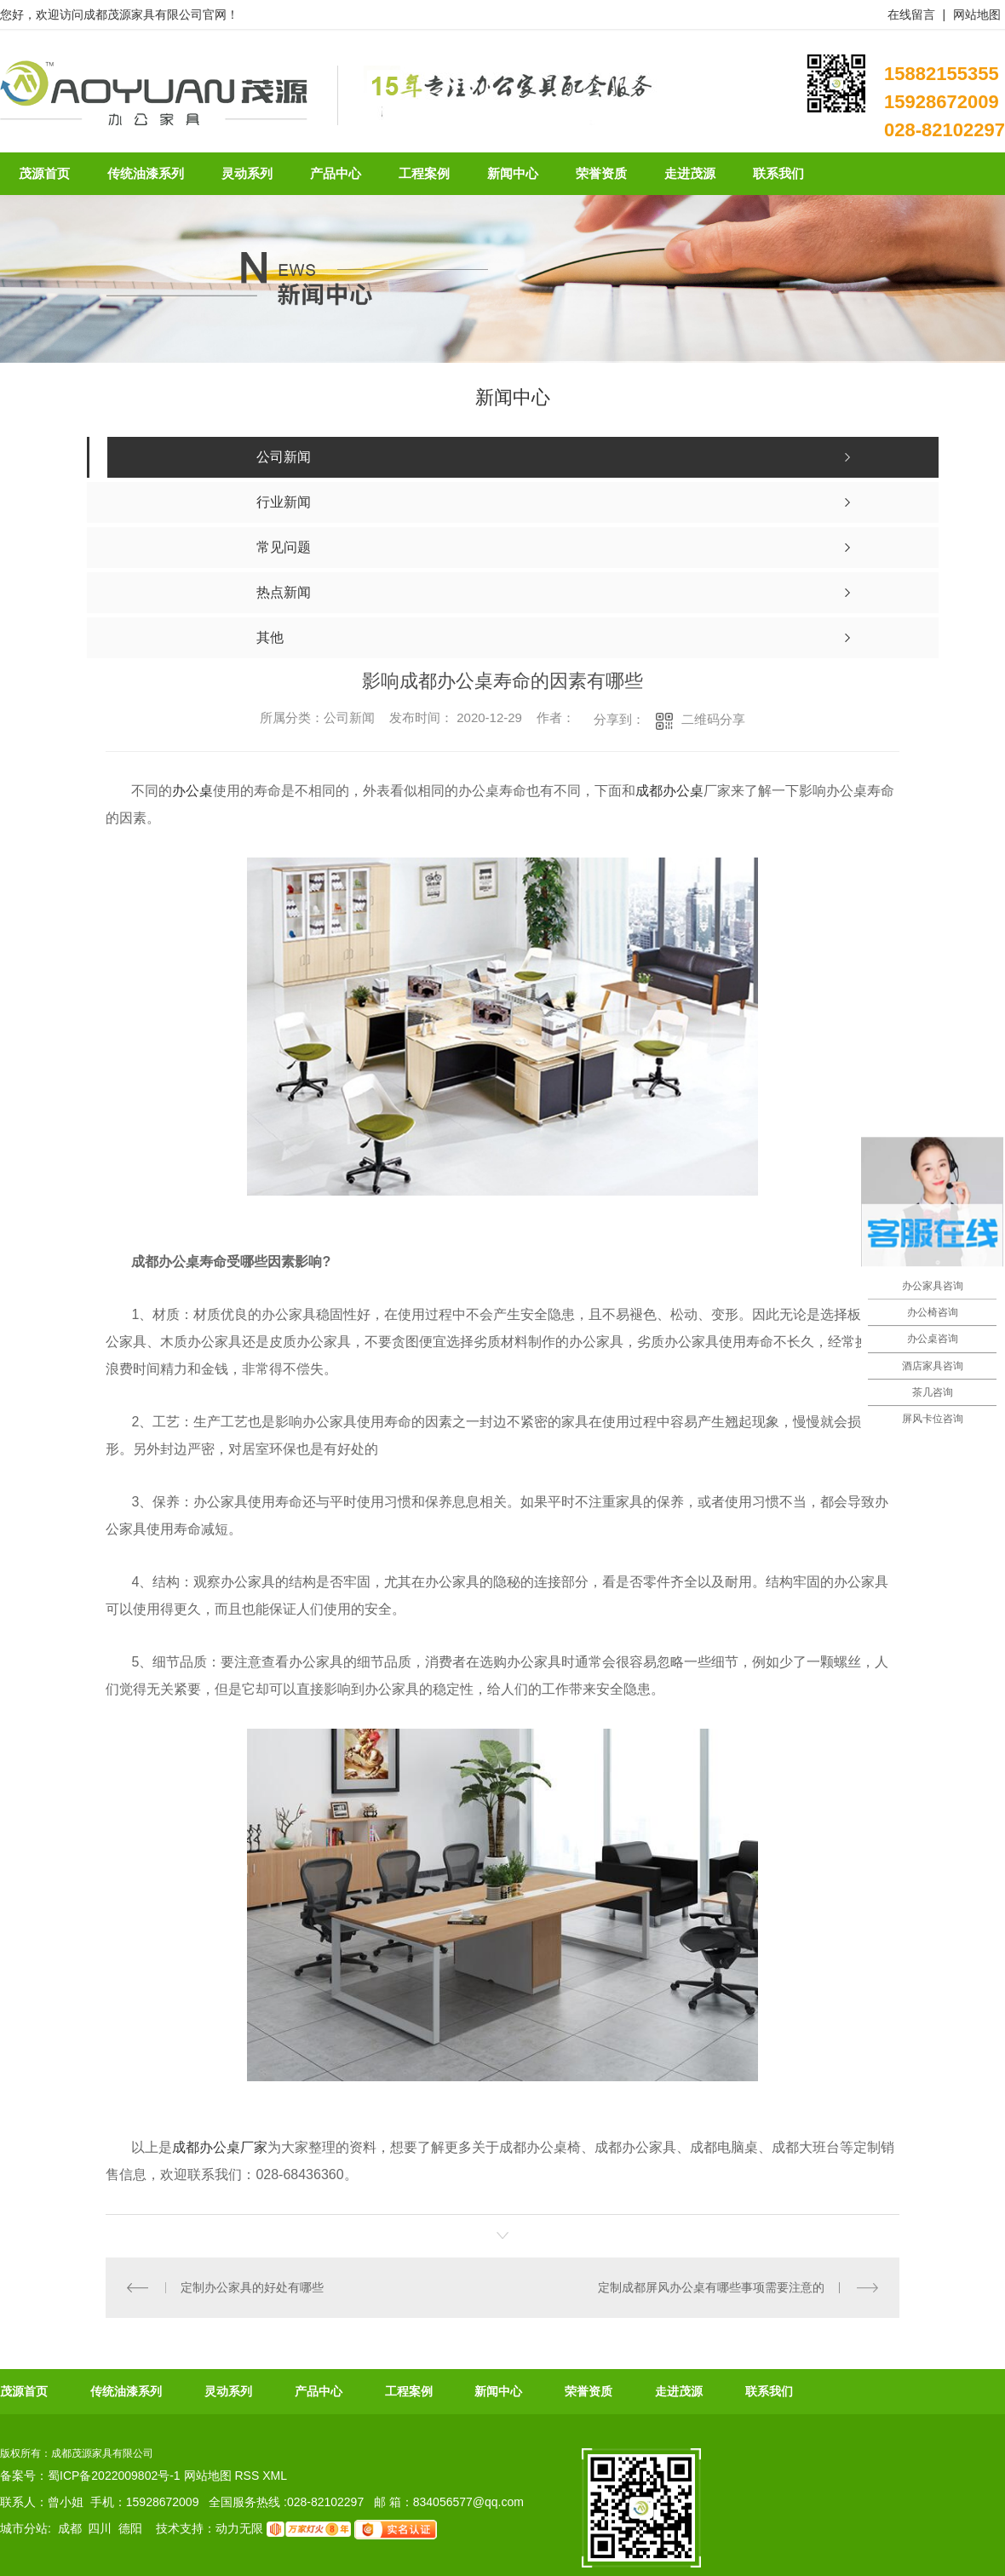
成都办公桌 (669, 790)
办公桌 (192, 790)
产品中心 (318, 2391)
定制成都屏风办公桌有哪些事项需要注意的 (711, 2287)
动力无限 (239, 2528)
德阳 (130, 2528)
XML (274, 2475)
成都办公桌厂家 (219, 2147)
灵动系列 (228, 2391)
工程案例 (409, 2391)
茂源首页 (24, 2391)
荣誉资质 (588, 2391)
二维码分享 (713, 719)
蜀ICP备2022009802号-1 (114, 2475)
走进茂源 (679, 2391)
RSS (248, 2475)
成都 (70, 2528)
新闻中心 (498, 2391)
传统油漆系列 (126, 2391)
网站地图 (977, 14)
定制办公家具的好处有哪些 (252, 2287)
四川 (100, 2528)
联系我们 (769, 2391)
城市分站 (24, 2528)
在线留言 (911, 14)
